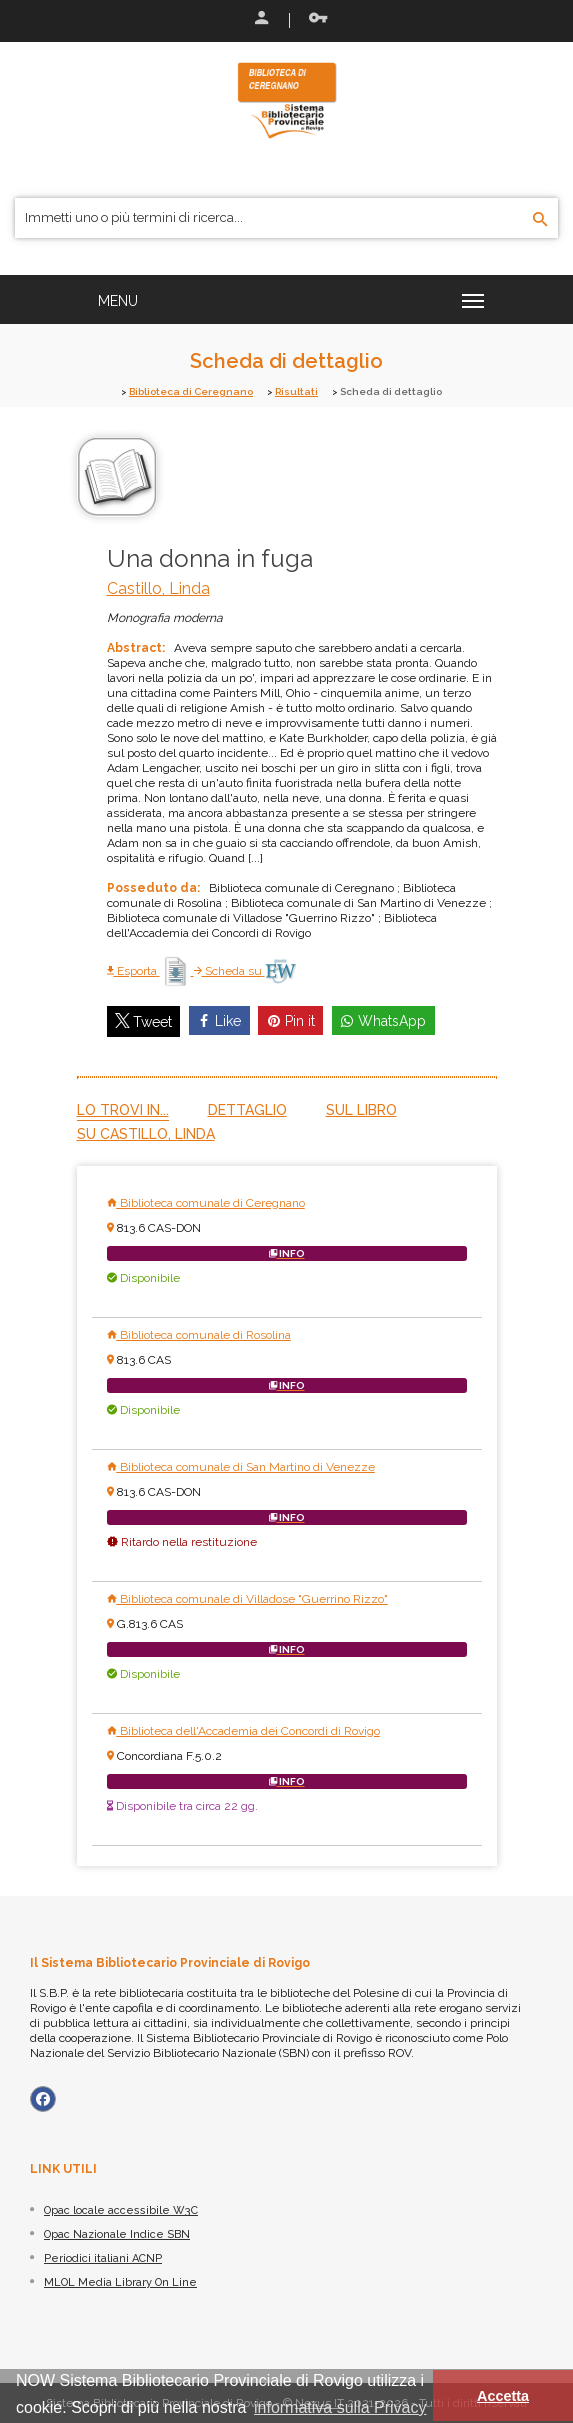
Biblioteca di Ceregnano (191, 391)
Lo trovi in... (123, 1110)
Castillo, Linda (158, 588)
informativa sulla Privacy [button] (340, 2407)
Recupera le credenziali (318, 18)
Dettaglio (247, 1110)
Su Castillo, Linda (146, 1134)
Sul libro (361, 1110)
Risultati (296, 391)
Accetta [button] (503, 2396)
